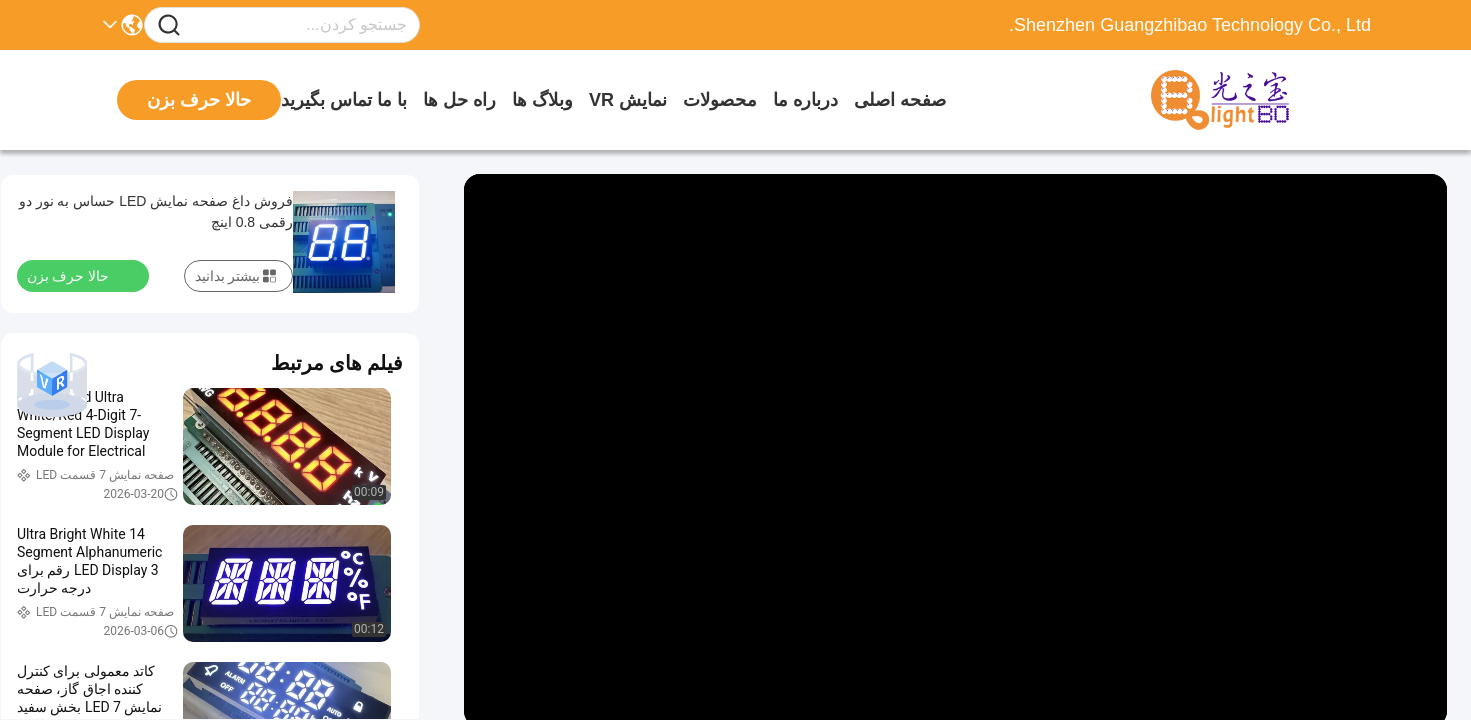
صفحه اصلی (900, 100)
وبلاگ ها (542, 100)
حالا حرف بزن (80, 275)
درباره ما (805, 100)
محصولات (720, 100)
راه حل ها (459, 100)
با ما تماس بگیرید (344, 100)
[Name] (169, 25)
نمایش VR (628, 100)
